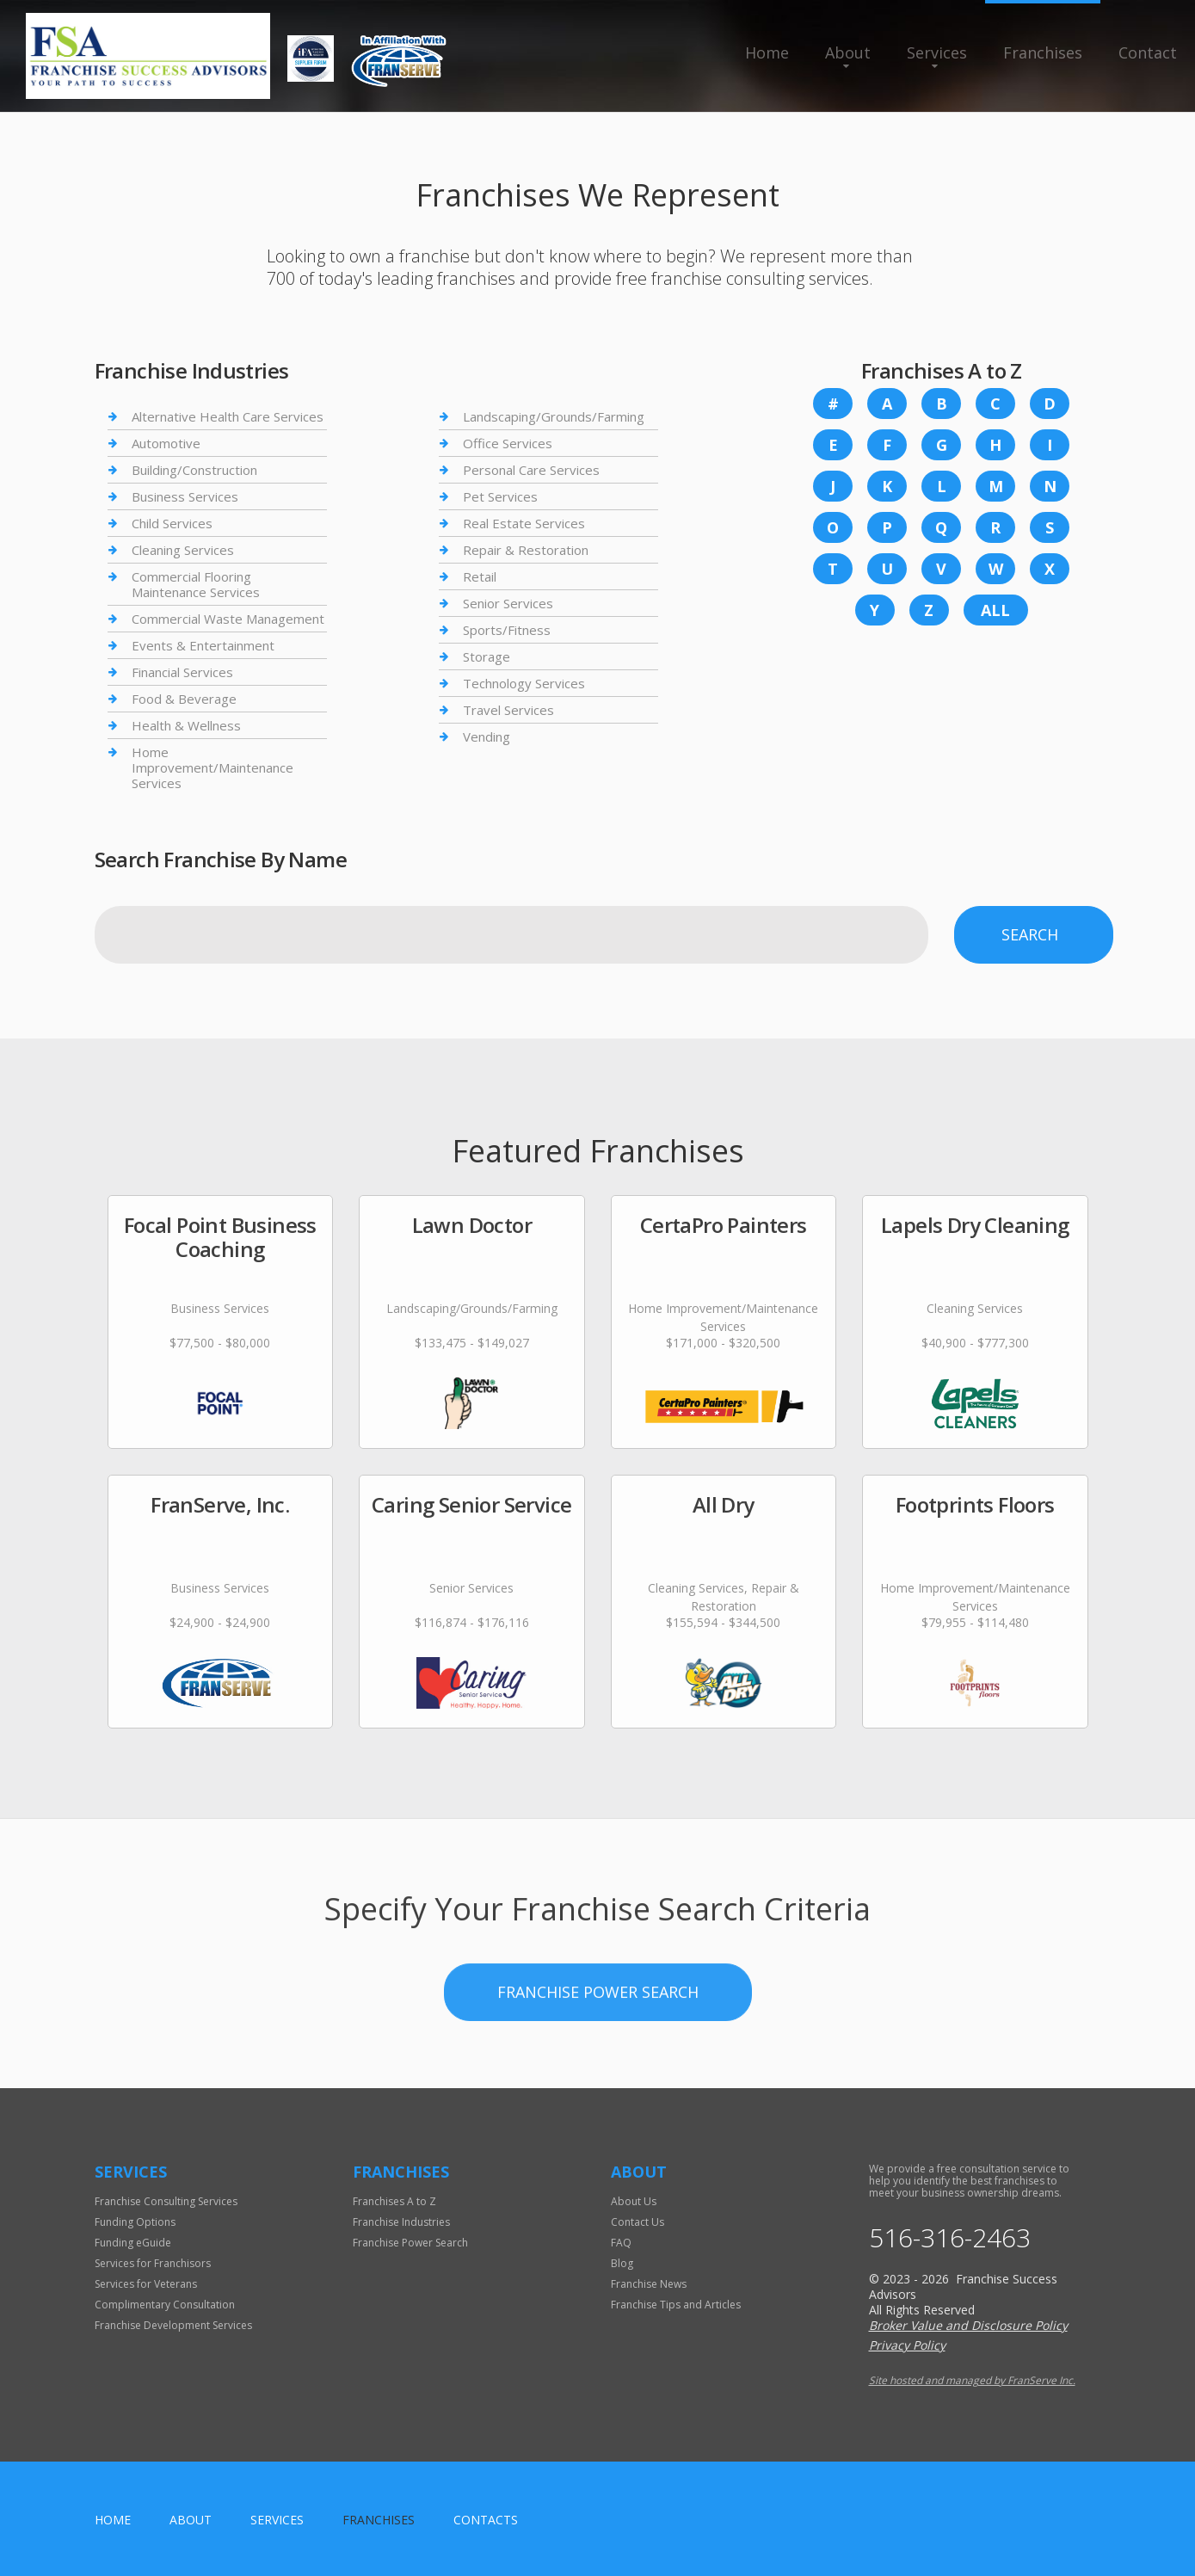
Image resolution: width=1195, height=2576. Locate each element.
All (995, 610)
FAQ (621, 2242)
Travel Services (508, 709)
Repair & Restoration (525, 549)
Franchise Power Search (598, 2085)
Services (937, 52)
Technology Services (524, 683)
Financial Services (182, 672)
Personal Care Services (531, 469)
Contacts (485, 2519)
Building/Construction (194, 469)
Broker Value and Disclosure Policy (968, 2325)
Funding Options (135, 2222)
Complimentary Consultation (165, 2304)
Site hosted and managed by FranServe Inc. (972, 2380)
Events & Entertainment (203, 645)
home (113, 2519)
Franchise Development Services (173, 2325)
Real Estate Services (524, 523)
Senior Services (508, 603)
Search (1029, 934)
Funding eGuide (133, 2242)
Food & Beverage (184, 698)
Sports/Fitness (507, 629)
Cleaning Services (183, 549)
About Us (633, 2201)
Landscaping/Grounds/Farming (553, 417)
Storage (486, 656)
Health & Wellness (186, 725)
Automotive (166, 443)
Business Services (185, 496)
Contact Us (637, 2222)
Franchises (1042, 52)
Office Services (507, 443)
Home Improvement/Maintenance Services (212, 767)
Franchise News (649, 2284)
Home (767, 52)
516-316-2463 (950, 2238)
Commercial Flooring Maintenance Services (196, 584)
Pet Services (500, 496)
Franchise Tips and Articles (676, 2304)
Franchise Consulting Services (166, 2201)
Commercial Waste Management (228, 618)
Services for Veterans (146, 2284)
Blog (622, 2263)
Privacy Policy (907, 2345)
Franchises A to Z (394, 2201)
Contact (1147, 52)
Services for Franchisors (153, 2263)
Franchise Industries (401, 2222)
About (848, 52)
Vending (486, 736)
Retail (479, 576)
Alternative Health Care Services (227, 417)
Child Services (172, 523)
